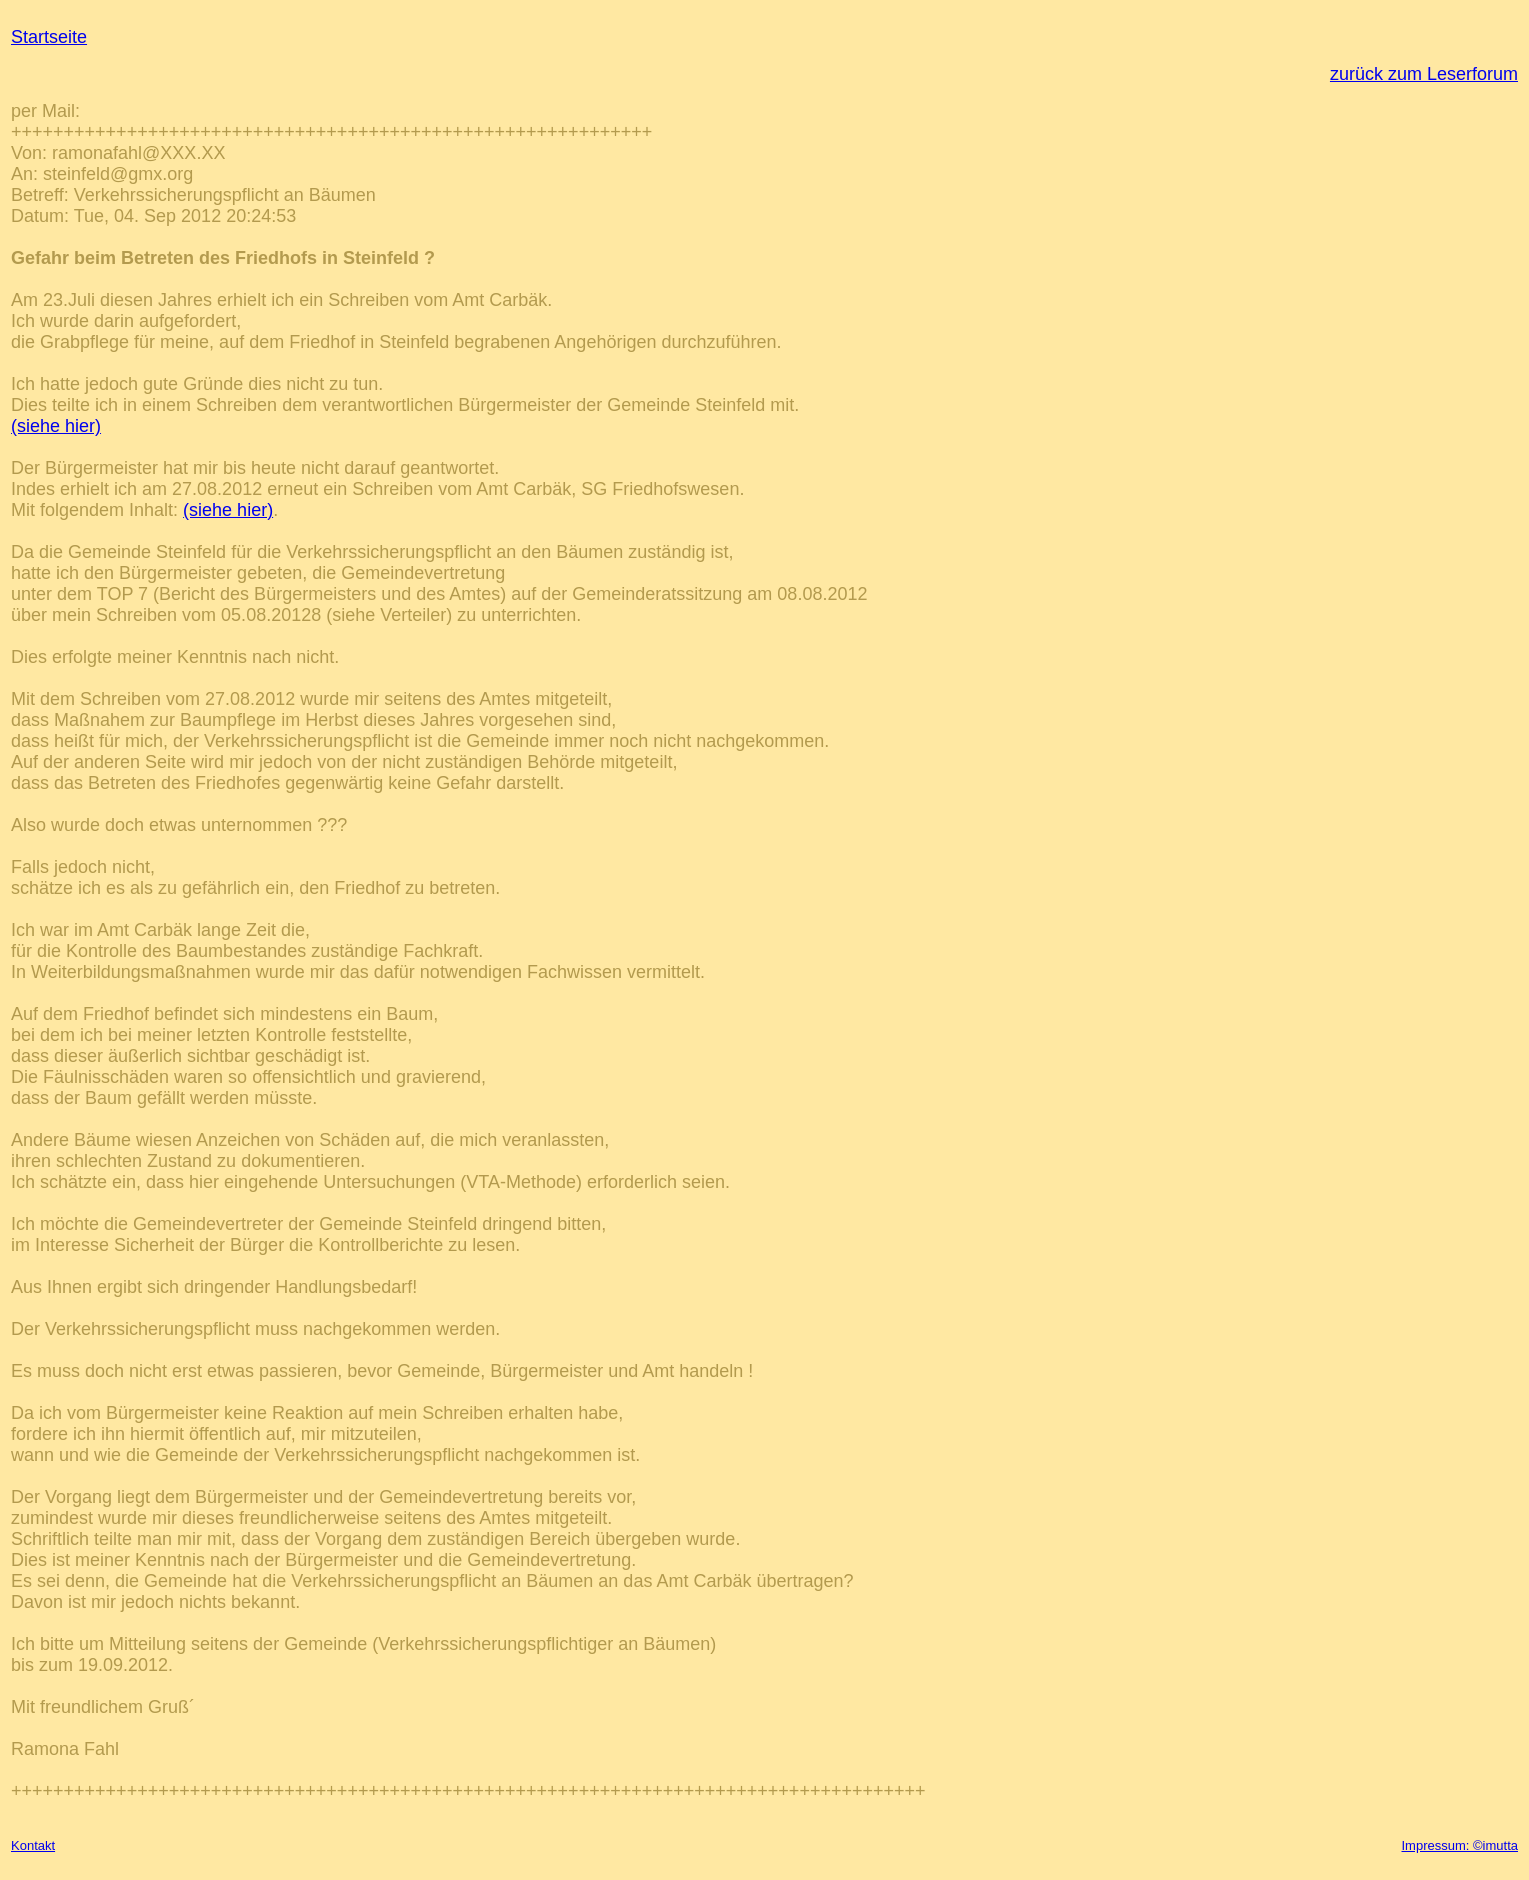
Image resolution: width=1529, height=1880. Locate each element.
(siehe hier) (56, 426)
